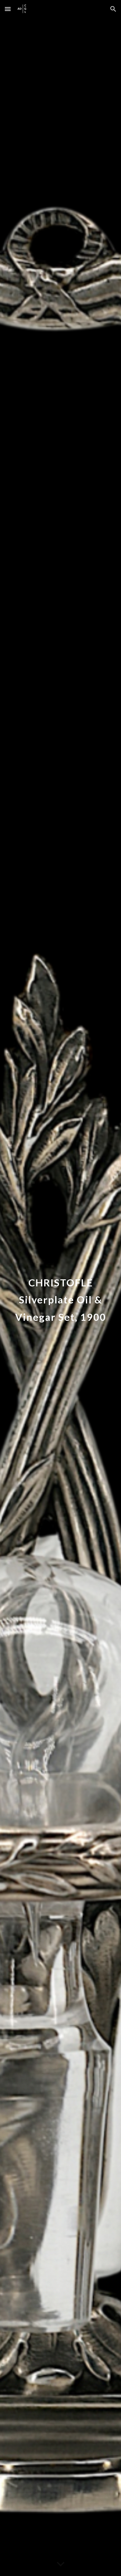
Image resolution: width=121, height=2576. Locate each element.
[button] (7, 9)
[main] (60, 1297)
